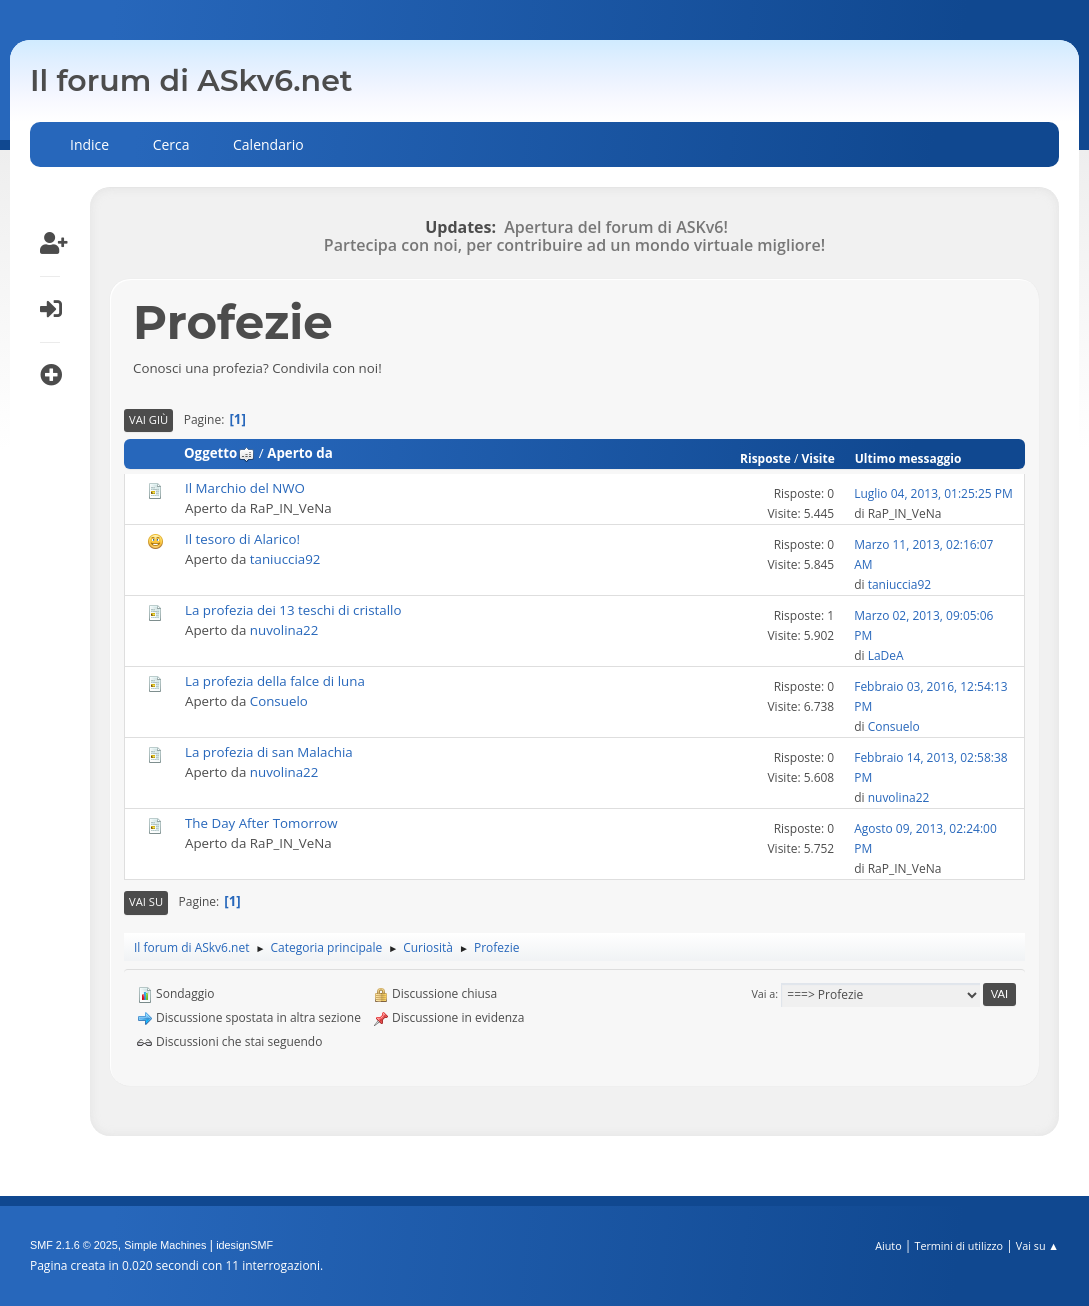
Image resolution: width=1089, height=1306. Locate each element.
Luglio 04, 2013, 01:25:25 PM (933, 493)
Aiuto (888, 1245)
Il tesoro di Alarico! (242, 539)
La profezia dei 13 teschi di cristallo (293, 610)
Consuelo (279, 701)
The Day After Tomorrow (261, 823)
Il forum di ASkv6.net (191, 80)
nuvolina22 (284, 630)
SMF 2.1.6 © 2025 (74, 1245)
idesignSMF (244, 1245)
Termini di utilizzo (958, 1245)
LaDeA (886, 655)
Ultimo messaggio (908, 458)
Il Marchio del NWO (245, 488)
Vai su (146, 901)
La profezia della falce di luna (275, 681)
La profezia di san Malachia (269, 752)
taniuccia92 (285, 559)
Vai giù (148, 419)
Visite (817, 458)
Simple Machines (165, 1245)
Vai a (763, 993)
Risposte (765, 458)
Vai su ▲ (1037, 1245)
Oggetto (219, 453)
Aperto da (300, 453)
